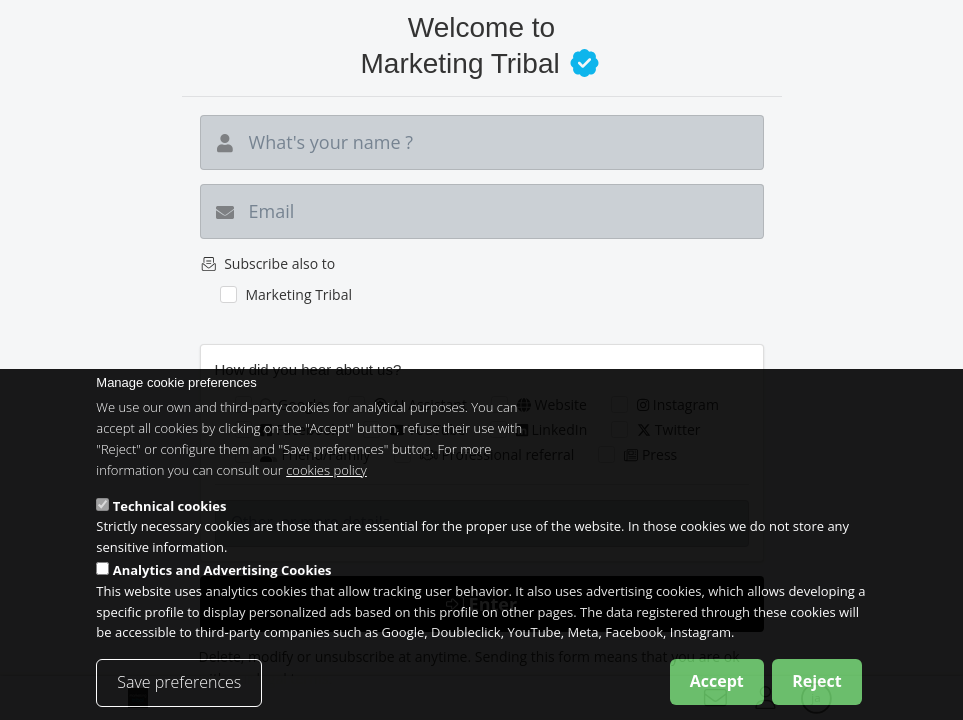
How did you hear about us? (308, 369)
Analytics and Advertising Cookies (222, 589)
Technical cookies (170, 524)
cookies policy (326, 488)
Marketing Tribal (298, 294)
